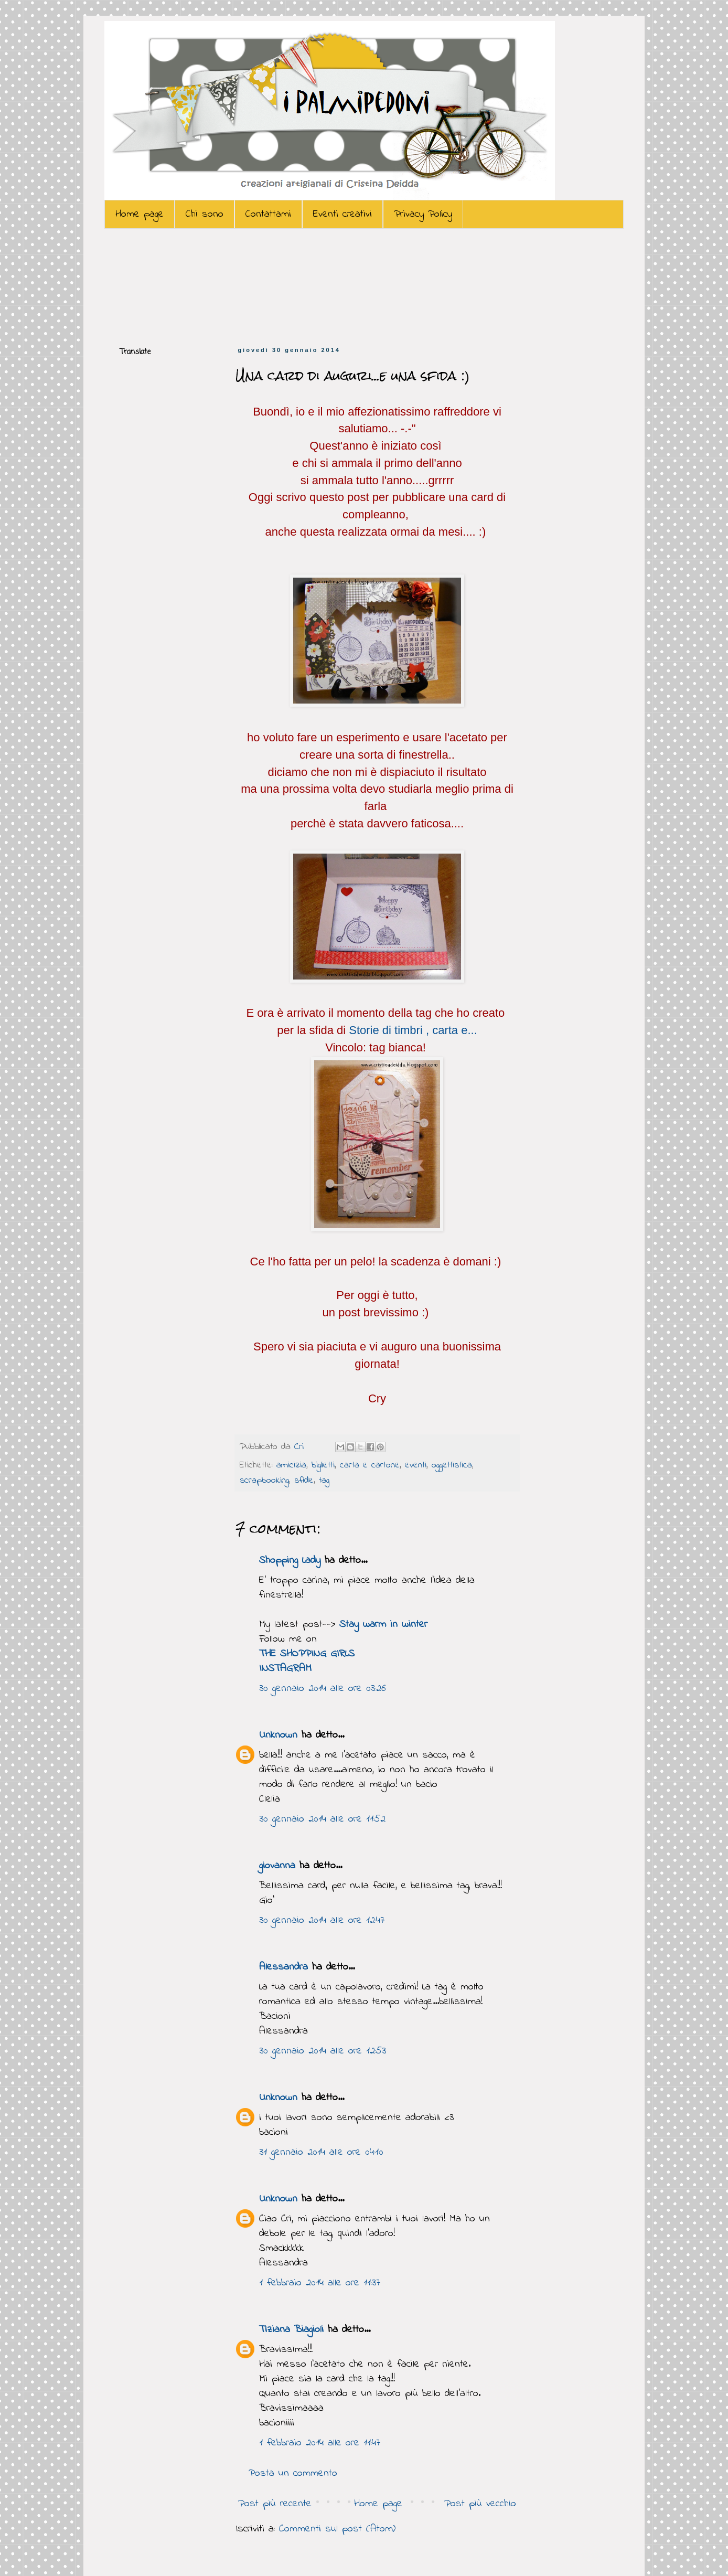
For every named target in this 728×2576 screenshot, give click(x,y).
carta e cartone (370, 1465)
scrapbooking (264, 1480)
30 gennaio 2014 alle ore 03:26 (322, 1688)
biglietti (323, 1465)
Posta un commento (293, 2473)
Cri (300, 1447)
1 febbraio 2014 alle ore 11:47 (319, 2443)
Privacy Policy (423, 214)
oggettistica (452, 1465)
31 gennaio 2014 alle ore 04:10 (321, 2152)
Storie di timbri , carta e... (413, 1030)
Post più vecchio (480, 2503)
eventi (415, 1465)
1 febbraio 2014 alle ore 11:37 (319, 2283)
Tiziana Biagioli (291, 2329)
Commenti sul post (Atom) (337, 2529)
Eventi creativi (342, 214)
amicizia (291, 1465)
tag (324, 1480)
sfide (304, 1480)
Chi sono (204, 214)
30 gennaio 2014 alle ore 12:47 (321, 1920)
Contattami (268, 214)
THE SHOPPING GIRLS (307, 1654)
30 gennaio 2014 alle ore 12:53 (322, 2051)
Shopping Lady (289, 1560)
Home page (139, 214)
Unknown (278, 1735)
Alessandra (283, 1967)
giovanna (277, 1866)
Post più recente (275, 2503)
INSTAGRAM (285, 1668)
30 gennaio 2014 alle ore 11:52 (322, 1819)
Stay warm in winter (383, 1624)
